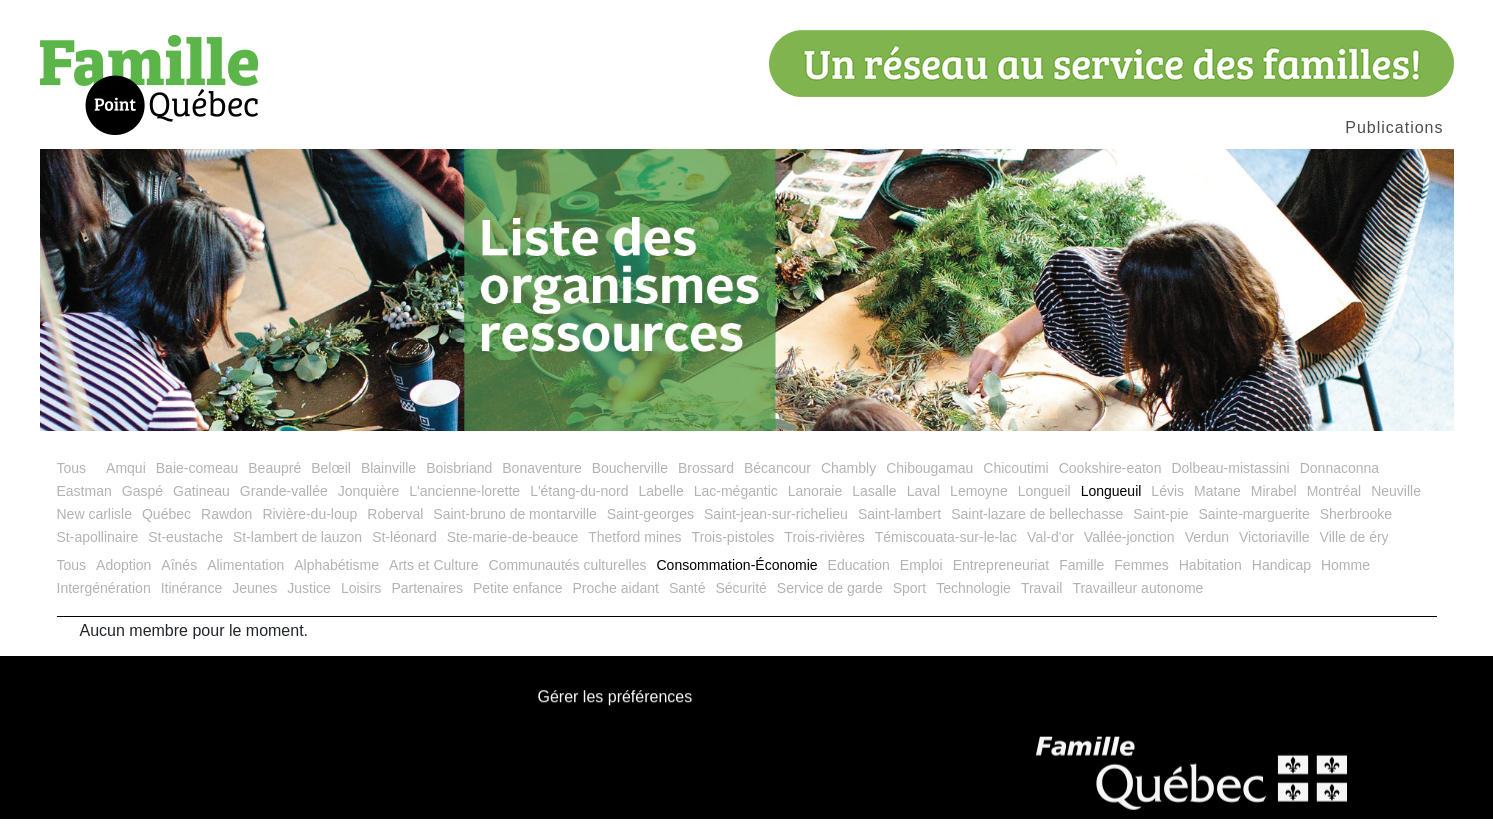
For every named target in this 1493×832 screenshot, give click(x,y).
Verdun (1207, 550)
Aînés (179, 578)
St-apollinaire (98, 550)
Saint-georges (650, 527)
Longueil (1044, 504)
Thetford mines (634, 550)
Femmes (1141, 578)
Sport (909, 601)
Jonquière (369, 504)
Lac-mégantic (736, 504)
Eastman (84, 504)
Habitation (1210, 578)
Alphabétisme (336, 578)
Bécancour (777, 481)
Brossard (706, 481)
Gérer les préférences (615, 710)
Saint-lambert (899, 527)
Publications (1394, 127)
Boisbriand (459, 481)
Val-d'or (1050, 550)
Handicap (1281, 578)
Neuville (1396, 504)
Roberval (395, 527)
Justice (309, 601)
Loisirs (361, 601)
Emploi (921, 578)
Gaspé (142, 504)
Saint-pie (1160, 527)
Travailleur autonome (1137, 601)
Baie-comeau (197, 481)
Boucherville (630, 481)
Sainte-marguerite (1253, 527)
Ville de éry (1354, 550)
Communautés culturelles (568, 578)
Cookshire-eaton (1110, 481)
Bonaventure (541, 481)
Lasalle (874, 504)
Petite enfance (518, 601)
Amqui (126, 481)
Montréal (1334, 504)
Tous (72, 481)
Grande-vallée (284, 504)
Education (859, 578)
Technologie (973, 601)
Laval (923, 504)
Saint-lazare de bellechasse (1037, 527)
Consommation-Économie (737, 578)
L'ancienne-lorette (464, 504)
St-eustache (185, 550)
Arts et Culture (433, 578)
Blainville (388, 481)
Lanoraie (815, 504)
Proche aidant (615, 601)
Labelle (661, 504)
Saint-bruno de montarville (514, 527)
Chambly (848, 481)
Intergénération (104, 601)
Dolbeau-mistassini (1230, 481)
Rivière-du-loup (309, 527)
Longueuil (1111, 504)
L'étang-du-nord (579, 504)
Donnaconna (1339, 481)
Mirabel (1274, 504)
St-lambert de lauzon (297, 550)
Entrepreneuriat (1001, 578)
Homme (1345, 578)
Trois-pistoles (733, 550)
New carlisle (94, 527)
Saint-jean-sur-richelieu (776, 527)
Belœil (331, 481)
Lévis (1167, 504)
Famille (1081, 578)
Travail (1042, 601)
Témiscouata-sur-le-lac (946, 550)
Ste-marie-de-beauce (513, 550)
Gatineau (201, 504)
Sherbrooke (1356, 527)
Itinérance (191, 601)
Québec (166, 527)
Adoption (123, 578)
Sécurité (740, 601)
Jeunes (254, 601)
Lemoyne (979, 504)
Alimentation (245, 578)
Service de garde (830, 601)
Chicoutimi (1015, 481)
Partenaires (427, 601)
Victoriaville (1274, 550)
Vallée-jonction (1129, 550)
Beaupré (274, 481)
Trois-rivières (824, 550)
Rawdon (226, 527)
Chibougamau (929, 481)
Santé (687, 601)
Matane (1217, 504)
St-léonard (404, 550)
